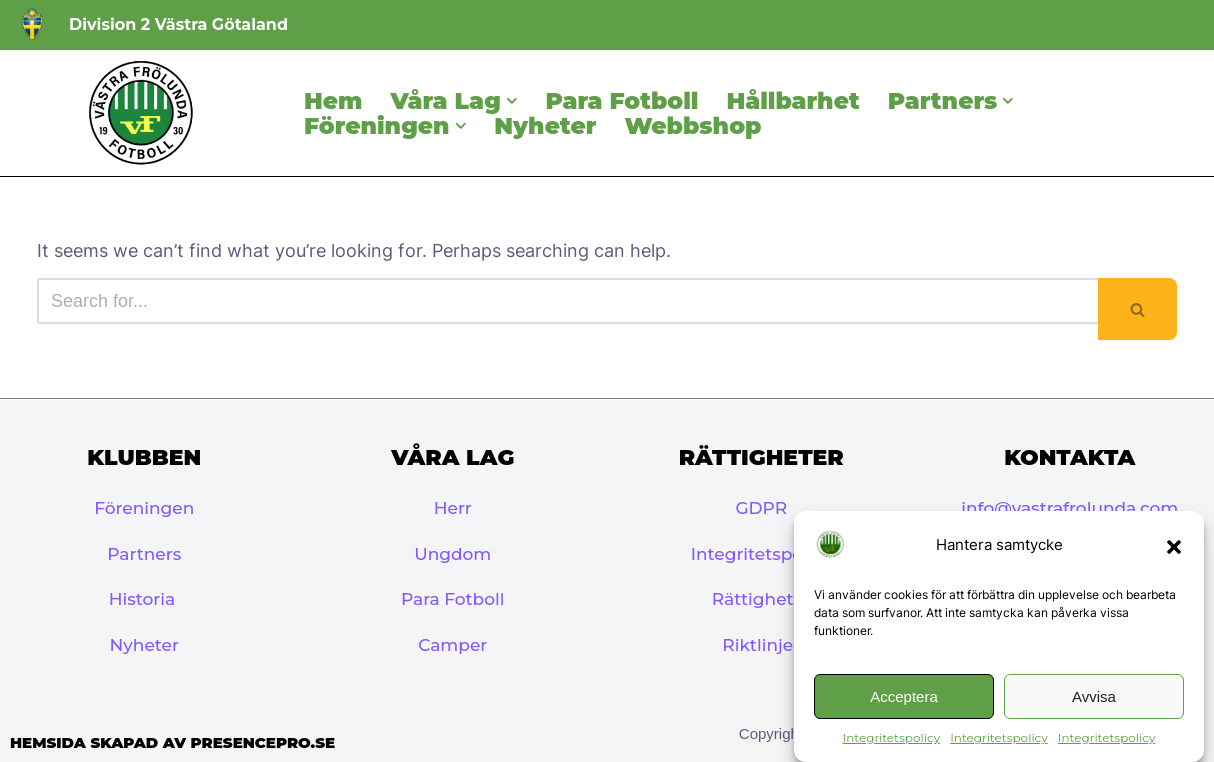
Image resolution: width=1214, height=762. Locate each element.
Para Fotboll (622, 100)
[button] (1174, 547)
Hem (333, 100)
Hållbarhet (792, 100)
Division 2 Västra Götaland (178, 24)
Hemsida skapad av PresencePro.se (172, 742)
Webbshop (692, 125)
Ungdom (452, 554)
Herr (453, 508)
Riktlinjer (761, 645)
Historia (144, 599)
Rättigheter (761, 599)
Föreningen (144, 508)
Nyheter (545, 125)
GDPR (761, 508)
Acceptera (904, 696)
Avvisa (1094, 696)
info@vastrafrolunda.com (1069, 508)
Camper (452, 645)
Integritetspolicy (892, 738)
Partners (144, 554)
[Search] (567, 301)
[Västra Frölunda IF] (140, 113)
